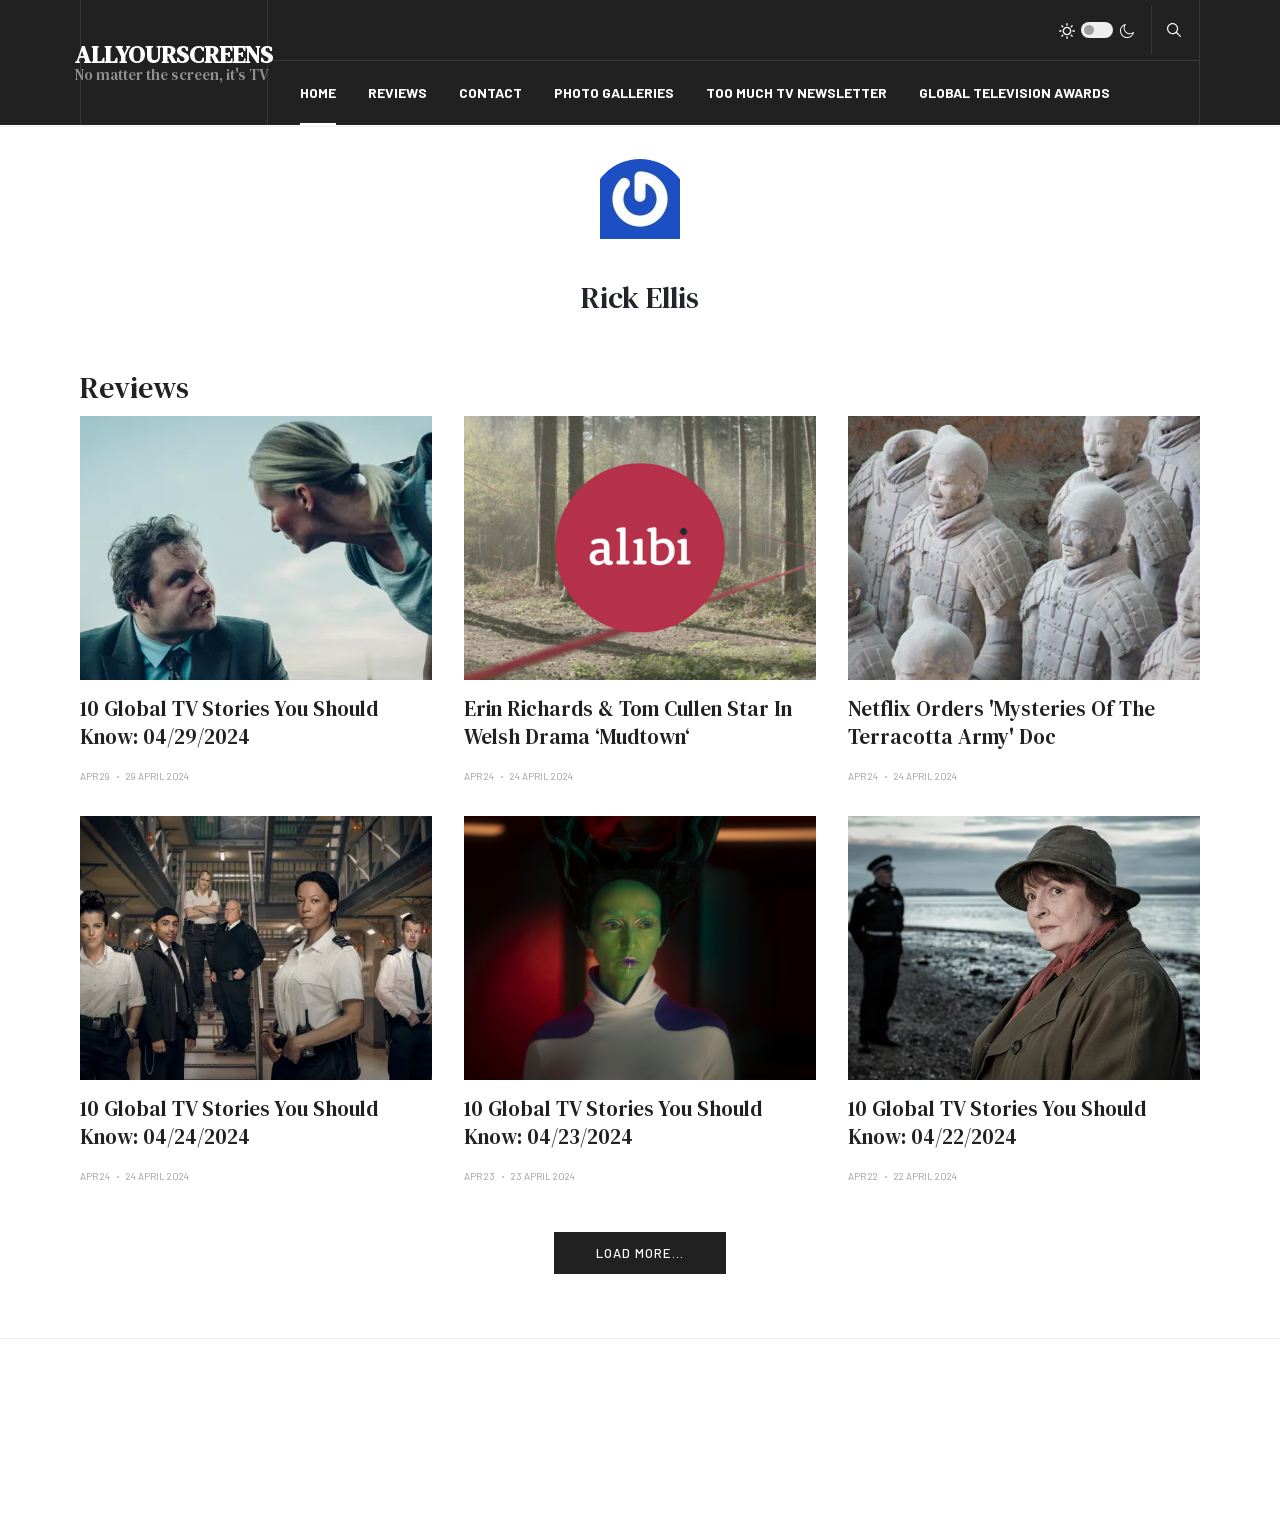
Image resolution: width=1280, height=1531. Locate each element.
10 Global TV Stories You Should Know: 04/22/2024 (997, 1122)
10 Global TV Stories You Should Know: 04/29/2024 (229, 722)
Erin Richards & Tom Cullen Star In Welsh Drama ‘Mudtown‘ (628, 722)
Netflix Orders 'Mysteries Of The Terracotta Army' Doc (1001, 722)
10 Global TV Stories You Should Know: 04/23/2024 (613, 1122)
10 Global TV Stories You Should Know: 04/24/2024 (229, 1122)
